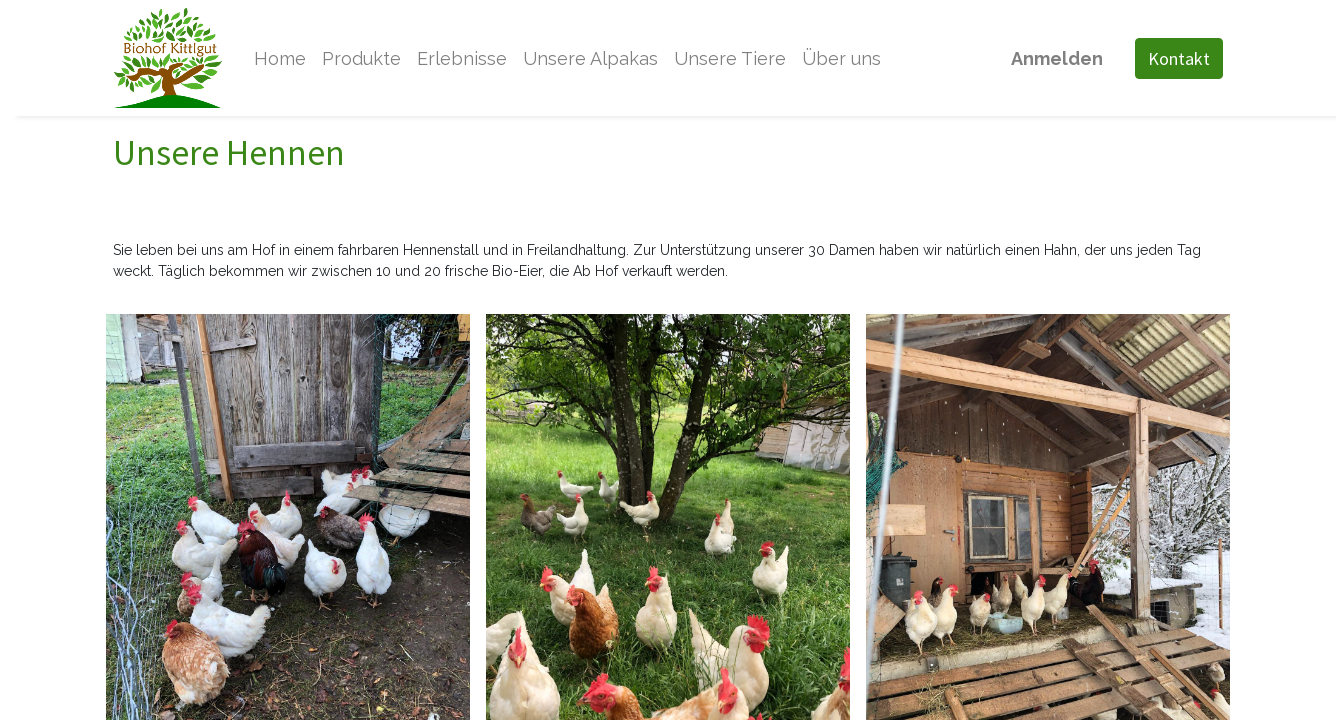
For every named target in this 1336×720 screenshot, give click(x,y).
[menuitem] (280, 58)
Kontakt (1179, 58)
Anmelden (1057, 58)
